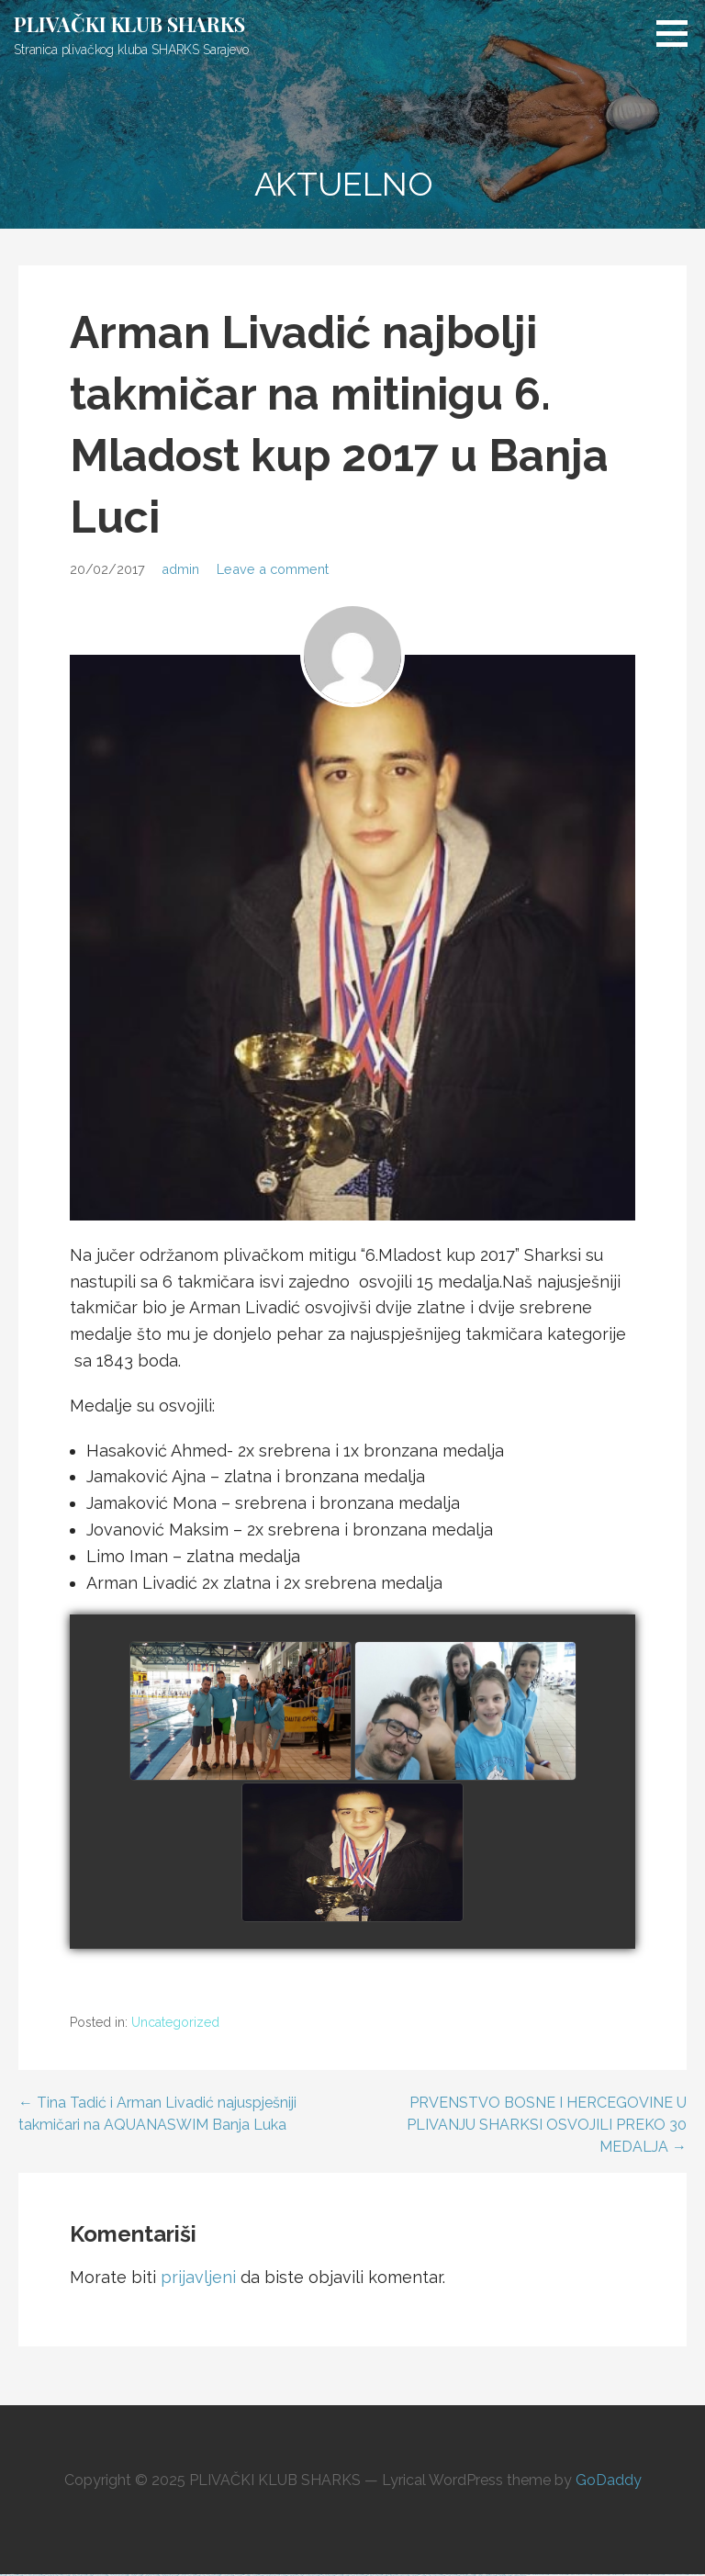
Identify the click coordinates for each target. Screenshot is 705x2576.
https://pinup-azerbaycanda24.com (578, 2574)
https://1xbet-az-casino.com (556, 2574)
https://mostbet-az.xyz (615, 2574)
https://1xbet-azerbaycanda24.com (675, 2574)
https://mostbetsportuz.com (654, 2574)
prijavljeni (198, 2277)
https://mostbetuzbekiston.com (537, 2574)
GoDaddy (609, 2480)
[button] (678, 33)
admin (180, 569)
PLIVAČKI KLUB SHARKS (129, 24)
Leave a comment (273, 569)
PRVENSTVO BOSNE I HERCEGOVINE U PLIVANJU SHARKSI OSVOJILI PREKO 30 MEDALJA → (547, 2124)
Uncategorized (175, 2022)
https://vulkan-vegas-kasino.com (634, 2574)
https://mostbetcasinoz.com (599, 2574)
